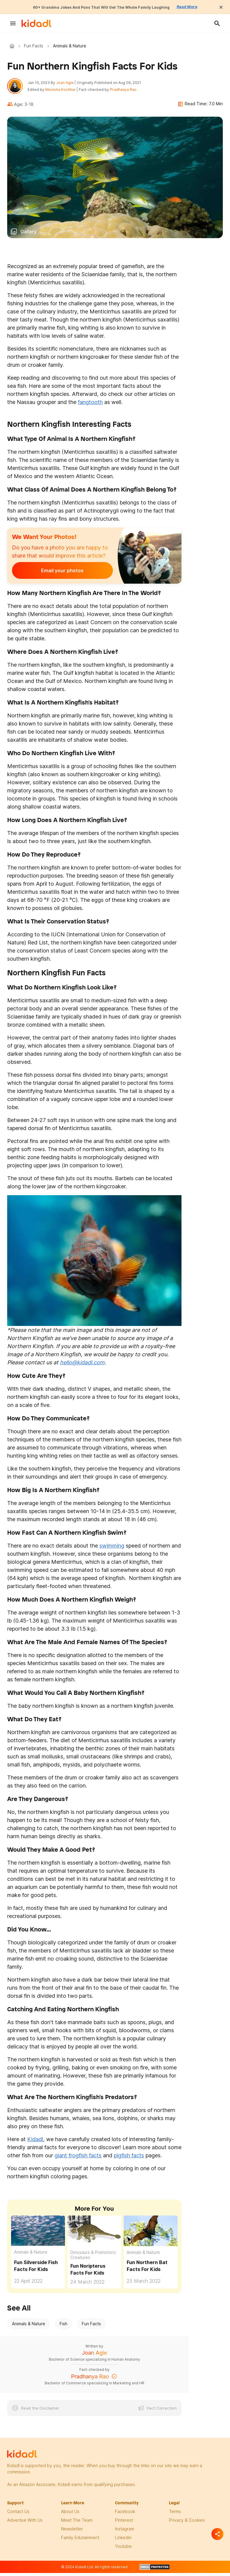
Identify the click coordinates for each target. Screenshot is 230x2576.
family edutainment (80, 2541)
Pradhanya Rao (127, 91)
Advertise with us (25, 2523)
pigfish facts (129, 2159)
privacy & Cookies (187, 2523)
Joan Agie (68, 84)
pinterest (124, 2523)
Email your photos (49, 574)
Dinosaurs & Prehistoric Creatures (93, 2258)
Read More (204, 7)
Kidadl (13, 46)
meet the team (77, 2523)
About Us (70, 2515)
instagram (124, 2532)
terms (175, 2515)
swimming (111, 1549)
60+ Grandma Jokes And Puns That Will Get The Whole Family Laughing (98, 7)
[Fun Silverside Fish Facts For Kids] (38, 2233)
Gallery (28, 235)
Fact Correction (162, 2411)
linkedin (123, 2541)
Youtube (123, 2549)
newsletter (72, 2532)
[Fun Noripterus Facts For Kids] (94, 2234)
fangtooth (90, 405)
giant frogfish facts (78, 2159)
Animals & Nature (30, 2255)
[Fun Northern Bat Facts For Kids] (151, 2233)
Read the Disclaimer (40, 2411)
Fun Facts (33, 45)
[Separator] (217, 2534)
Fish (63, 2327)
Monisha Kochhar (64, 91)
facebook (125, 2515)
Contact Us (18, 2515)
